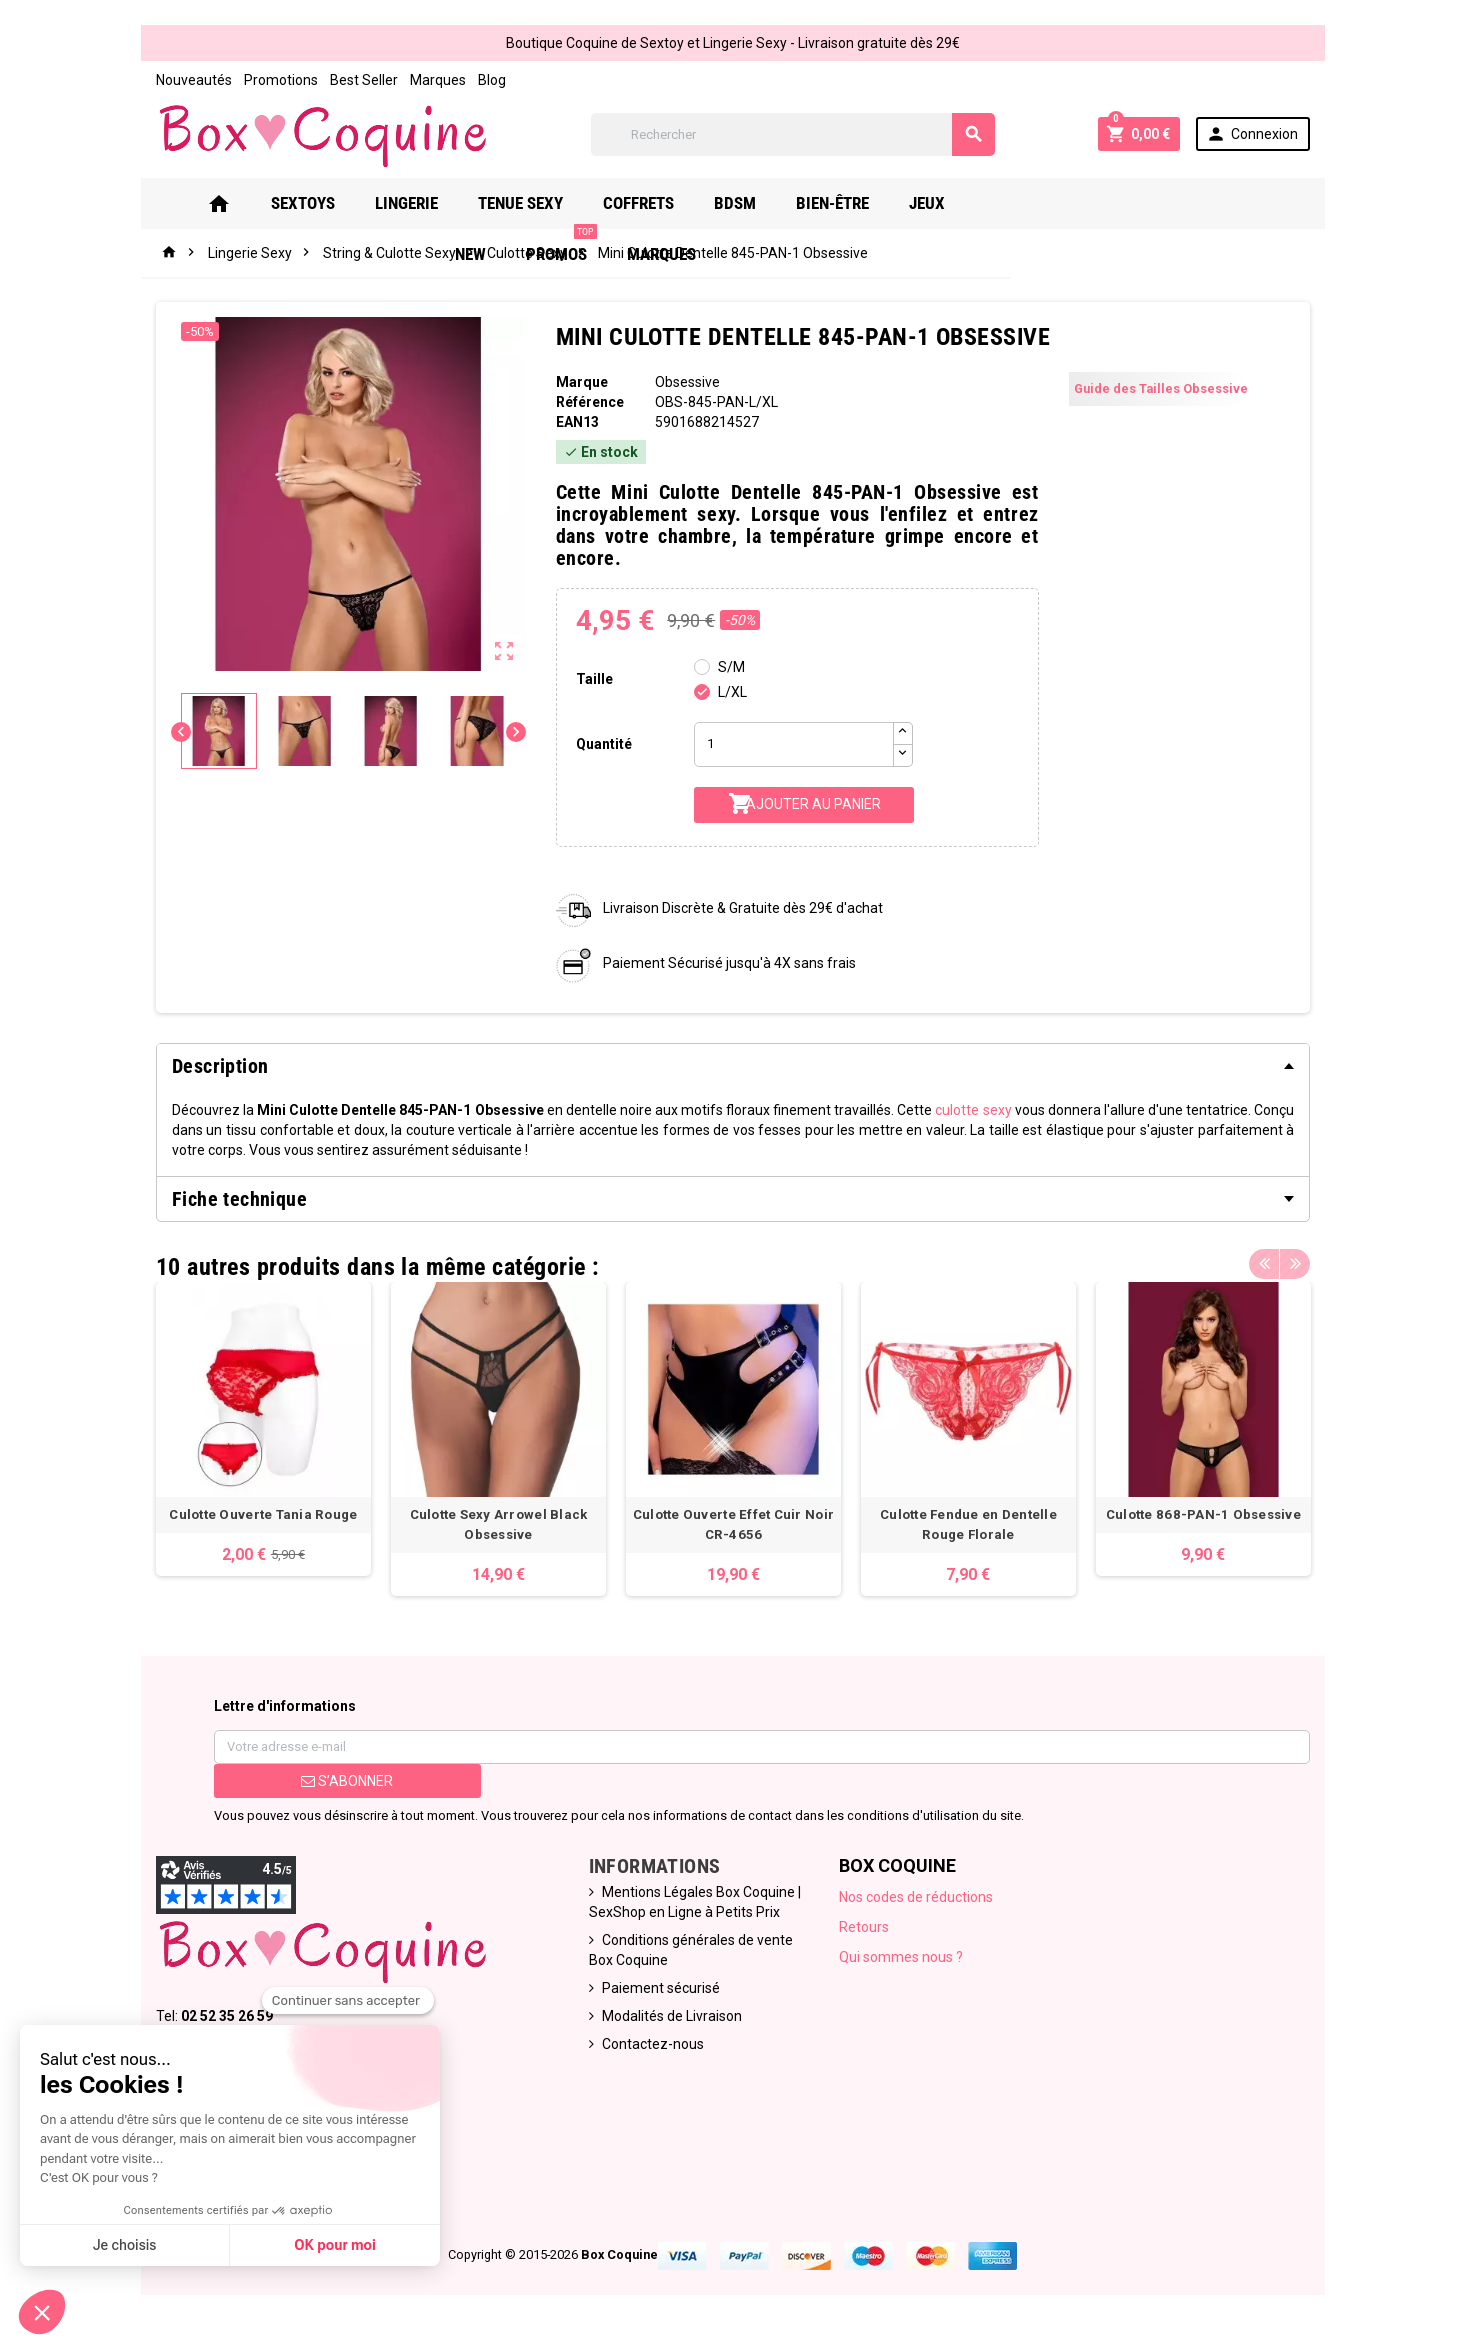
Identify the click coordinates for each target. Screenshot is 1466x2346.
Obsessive (687, 382)
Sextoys (320, 203)
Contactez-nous (652, 2045)
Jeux (944, 203)
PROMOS (1108, 195)
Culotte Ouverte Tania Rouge (261, 1515)
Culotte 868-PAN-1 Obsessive (1204, 1515)
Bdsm (752, 203)
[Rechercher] (793, 134)
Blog (489, 80)
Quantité (603, 744)
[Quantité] (794, 744)
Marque (581, 382)
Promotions (278, 80)
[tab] (733, 1066)
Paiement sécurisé (660, 1989)
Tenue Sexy (537, 203)
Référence (589, 402)
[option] (261, 1429)
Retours (865, 1928)
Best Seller (361, 80)
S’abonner (345, 1782)
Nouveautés (191, 80)
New (1017, 203)
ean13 (576, 422)
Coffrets (655, 203)
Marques (435, 80)
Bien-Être (849, 203)
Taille (593, 679)
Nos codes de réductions (917, 1898)
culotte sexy (975, 1110)
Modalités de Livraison (671, 2017)
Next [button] (1298, 1262)
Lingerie (423, 203)
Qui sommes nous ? (902, 1958)
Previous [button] (1267, 1262)
